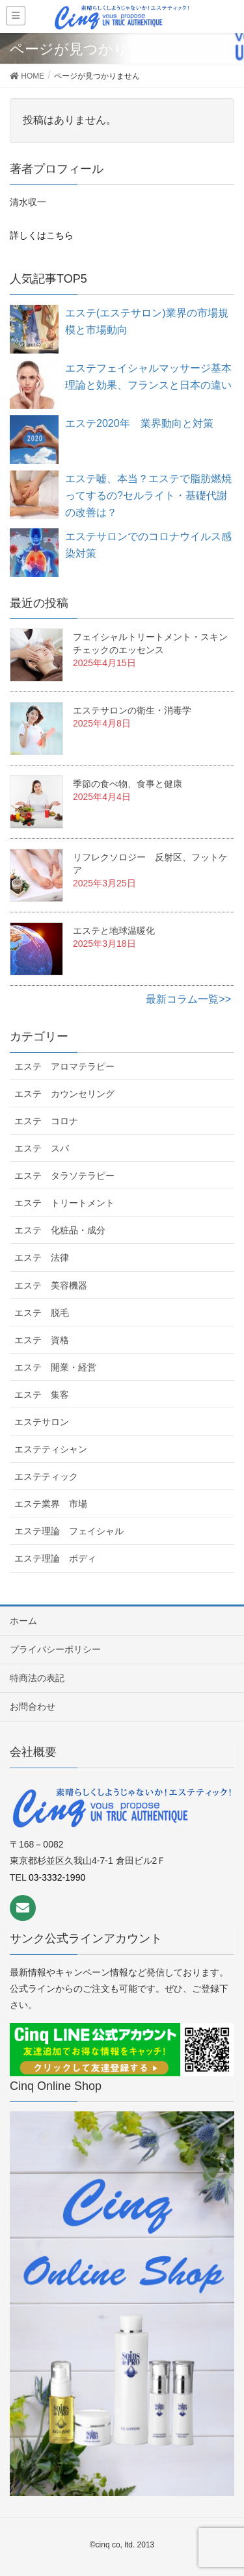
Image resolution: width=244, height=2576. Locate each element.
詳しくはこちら (42, 235)
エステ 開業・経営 (55, 1367)
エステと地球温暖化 (114, 930)
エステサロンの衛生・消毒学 (132, 710)
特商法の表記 (37, 1678)
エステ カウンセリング (64, 1093)
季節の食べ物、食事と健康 (127, 784)
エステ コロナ (46, 1121)
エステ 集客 (41, 1394)
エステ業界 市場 (50, 1504)
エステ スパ (41, 1148)
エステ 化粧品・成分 (59, 1230)
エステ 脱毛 (41, 1312)
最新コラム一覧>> (188, 999)
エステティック (46, 1476)
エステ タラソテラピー (64, 1175)
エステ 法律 (41, 1257)
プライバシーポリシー (55, 1649)
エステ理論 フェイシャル (69, 1531)
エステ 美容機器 (50, 1285)
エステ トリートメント (64, 1203)
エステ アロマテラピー (64, 1066)
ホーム (23, 1621)
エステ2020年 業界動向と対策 (139, 423)
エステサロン (41, 1422)
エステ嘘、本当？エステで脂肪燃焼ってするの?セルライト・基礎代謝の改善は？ (148, 496)
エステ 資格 (41, 1340)
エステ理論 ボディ (55, 1558)
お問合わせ (32, 1706)
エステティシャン (50, 1449)
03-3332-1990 (57, 1877)
